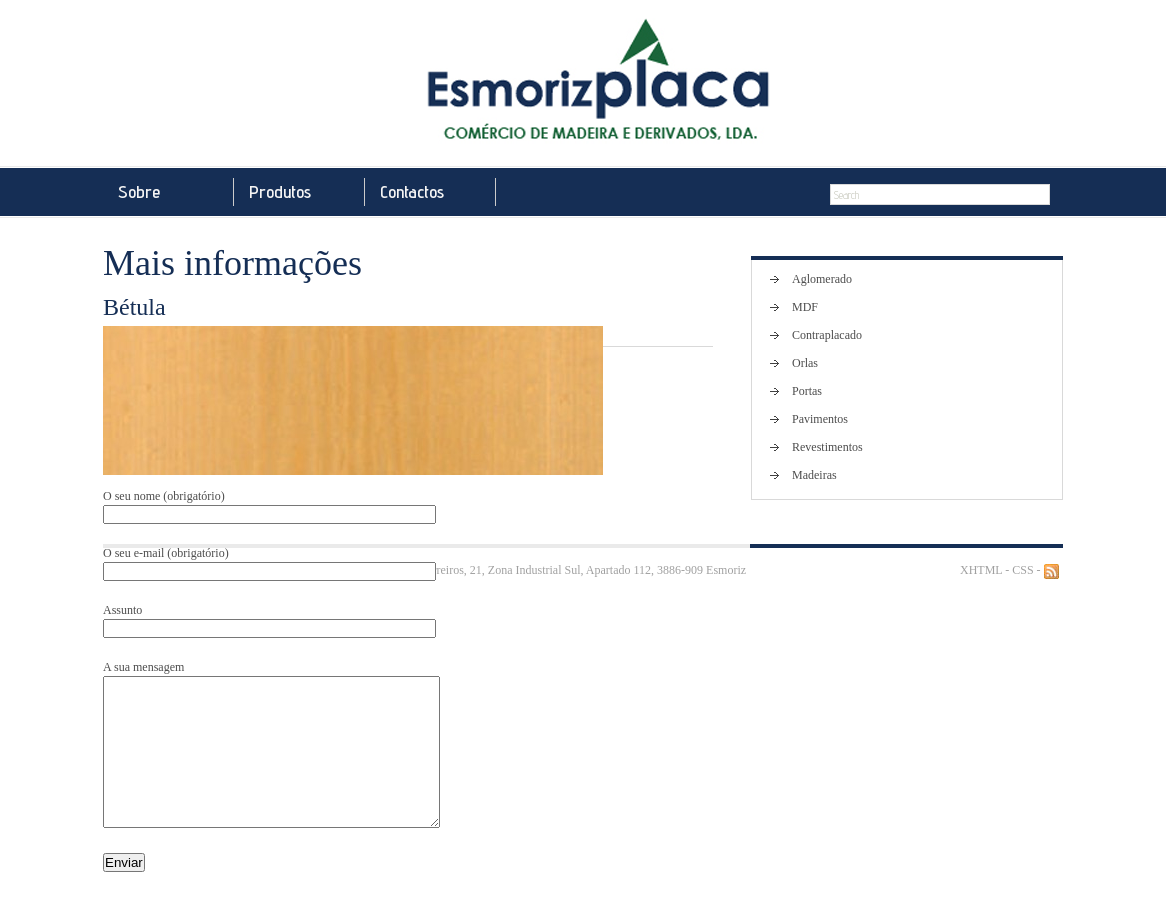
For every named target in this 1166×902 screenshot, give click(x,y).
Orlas (805, 363)
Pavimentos (820, 419)
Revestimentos (827, 447)
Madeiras (814, 475)
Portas (807, 391)
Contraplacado (827, 335)
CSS (1022, 570)
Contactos (412, 191)
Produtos (280, 191)
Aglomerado (822, 279)
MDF (805, 307)
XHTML (981, 570)
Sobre (139, 191)
